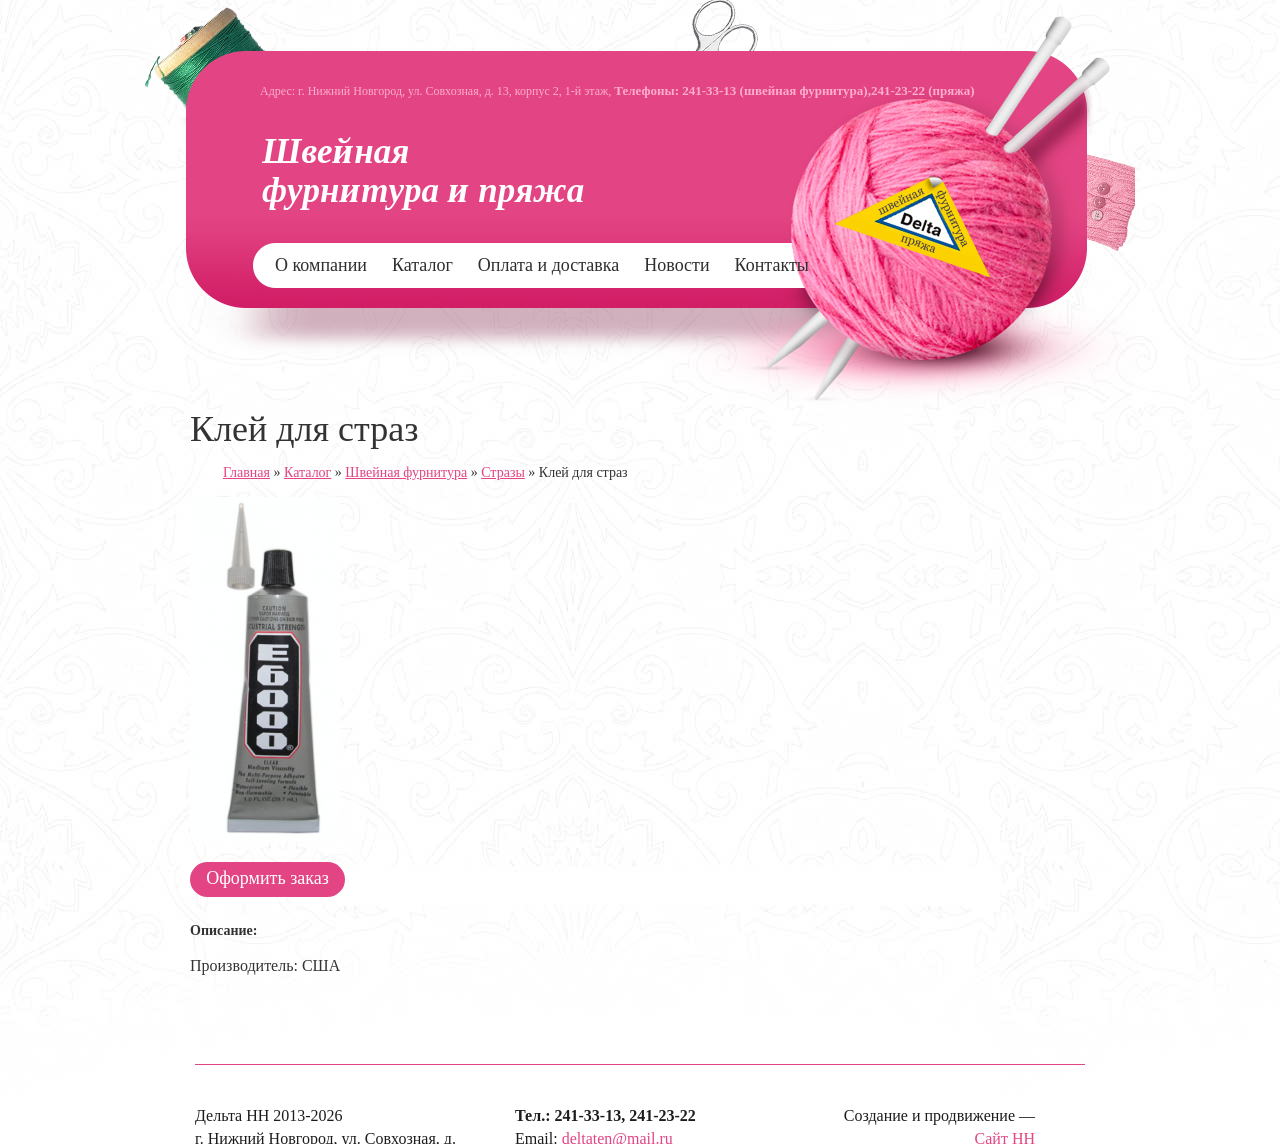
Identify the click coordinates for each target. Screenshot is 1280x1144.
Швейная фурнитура (406, 472)
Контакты (772, 265)
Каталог (422, 265)
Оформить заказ (267, 878)
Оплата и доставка (548, 265)
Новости (676, 265)
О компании (321, 265)
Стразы (503, 472)
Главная (246, 472)
